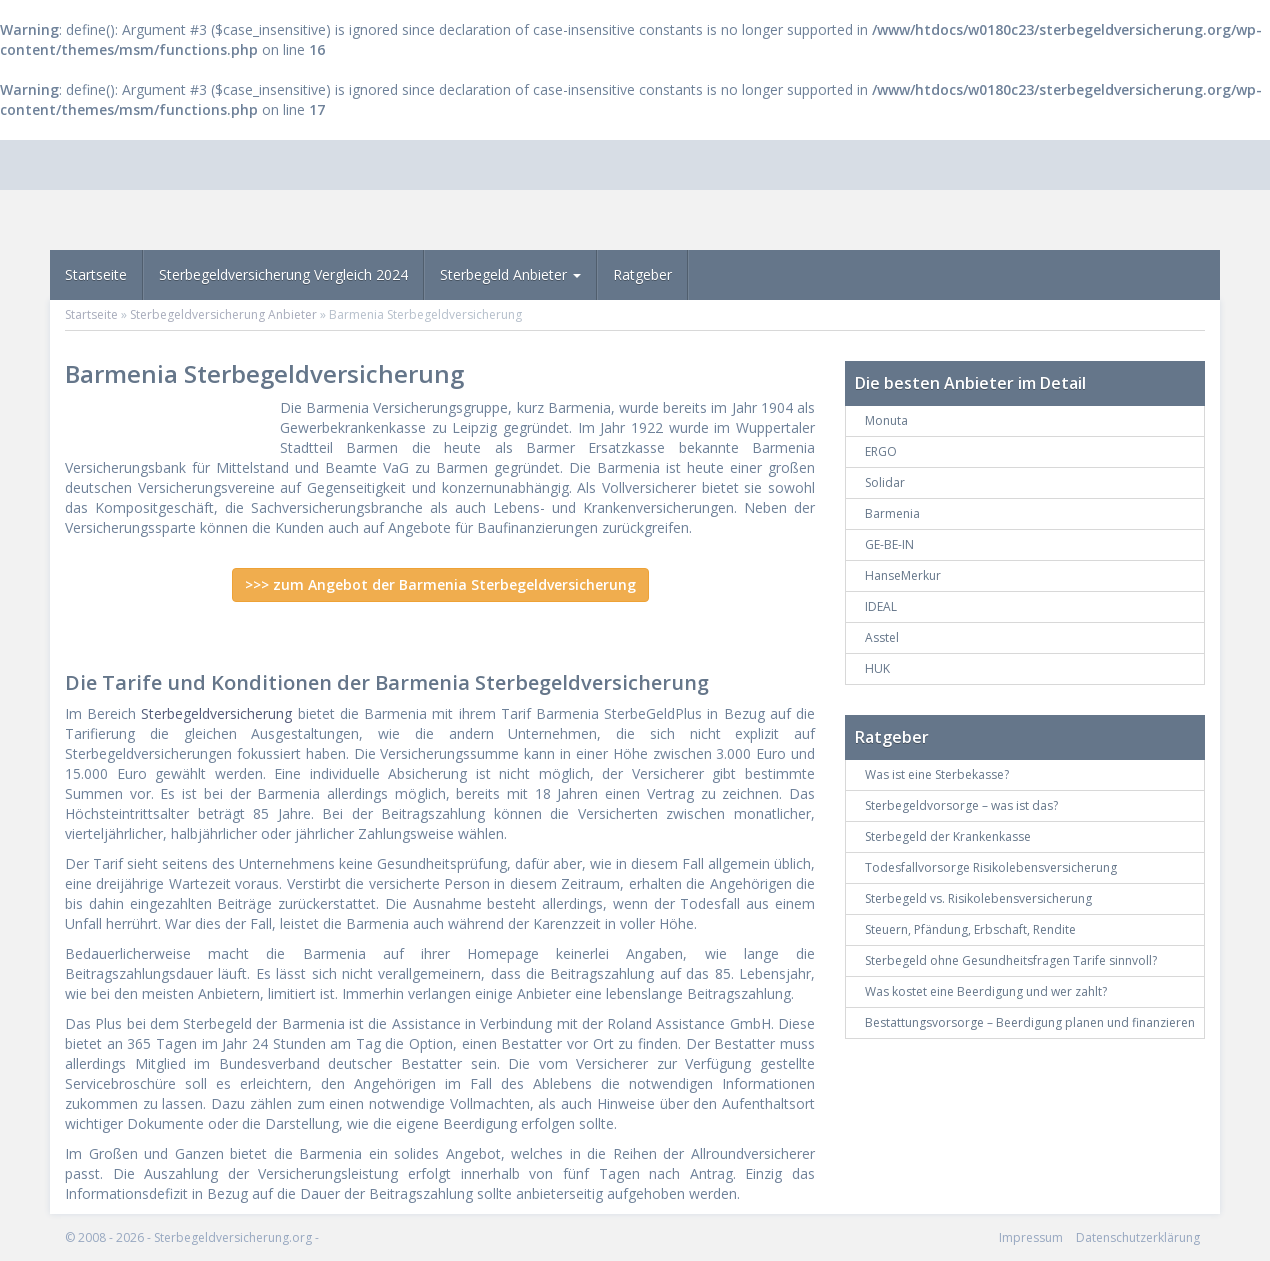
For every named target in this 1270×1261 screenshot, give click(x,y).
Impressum (1031, 1237)
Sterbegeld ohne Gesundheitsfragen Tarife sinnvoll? (1011, 960)
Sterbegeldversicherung (216, 713)
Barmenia (892, 513)
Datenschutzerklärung (1138, 1237)
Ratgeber (642, 274)
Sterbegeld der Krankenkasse (948, 836)
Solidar (885, 482)
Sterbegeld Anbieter (510, 274)
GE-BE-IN (889, 544)
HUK (877, 668)
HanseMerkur (903, 575)
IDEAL (881, 606)
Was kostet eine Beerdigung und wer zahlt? (986, 991)
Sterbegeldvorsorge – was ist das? (961, 805)
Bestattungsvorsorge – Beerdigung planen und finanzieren (1030, 1022)
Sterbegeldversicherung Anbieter (223, 314)
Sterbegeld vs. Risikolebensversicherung (978, 898)
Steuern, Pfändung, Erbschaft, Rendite (970, 929)
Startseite (96, 274)
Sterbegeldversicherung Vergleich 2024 (283, 274)
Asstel (882, 637)
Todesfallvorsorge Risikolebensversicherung (991, 867)
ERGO (881, 451)
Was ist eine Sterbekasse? (937, 774)
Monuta (886, 420)
